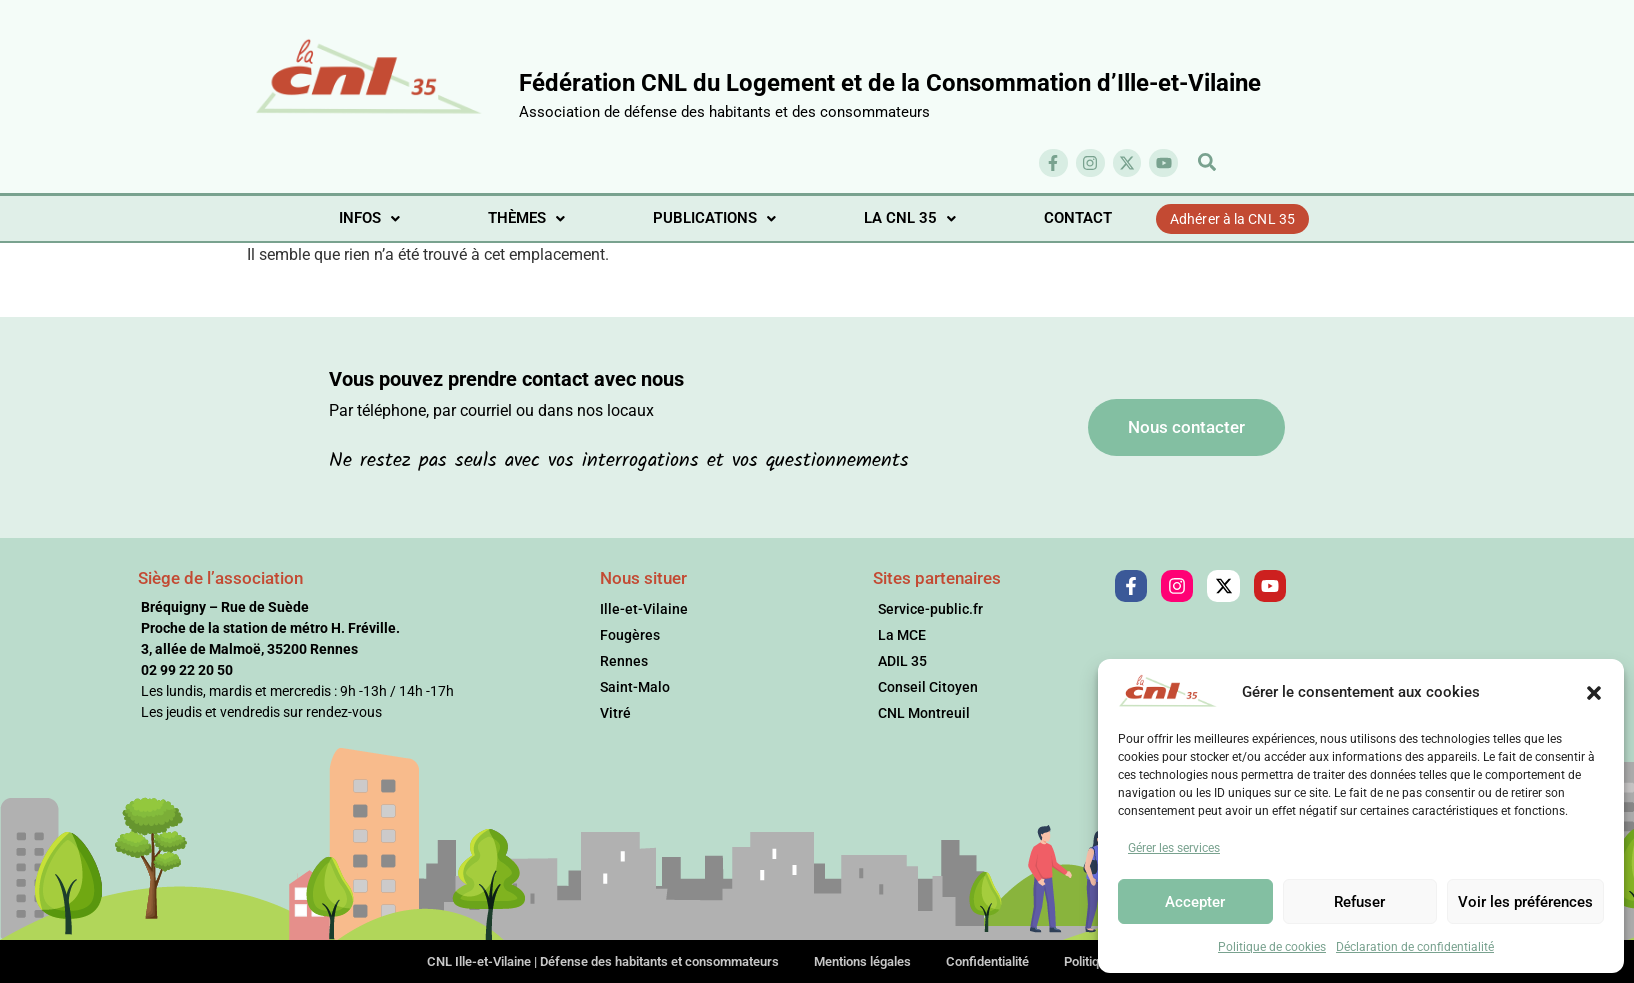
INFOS (369, 218)
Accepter (1195, 902)
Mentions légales (862, 961)
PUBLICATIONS (714, 218)
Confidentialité (987, 961)
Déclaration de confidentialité (1415, 947)
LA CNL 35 (910, 218)
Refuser (1359, 902)
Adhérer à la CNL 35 (1232, 219)
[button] (1594, 692)
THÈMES (526, 218)
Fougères (630, 635)
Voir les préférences (1525, 902)
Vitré (615, 713)
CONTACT (1078, 218)
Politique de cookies (1272, 947)
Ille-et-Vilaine (644, 609)
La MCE (902, 635)
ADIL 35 (902, 661)
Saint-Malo (635, 687)
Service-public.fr (930, 609)
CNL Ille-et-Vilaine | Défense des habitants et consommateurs (603, 961)
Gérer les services (1174, 848)
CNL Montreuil (924, 713)
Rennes (624, 661)
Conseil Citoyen (928, 687)
